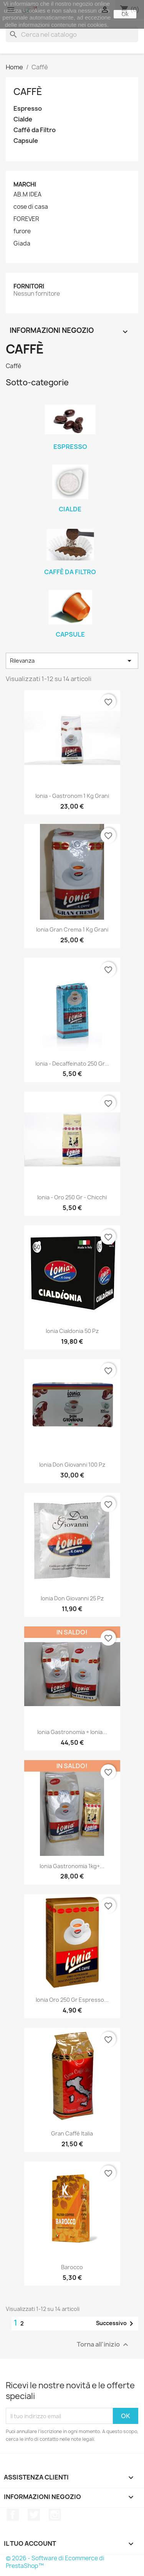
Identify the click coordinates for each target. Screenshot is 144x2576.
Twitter (34, 2515)
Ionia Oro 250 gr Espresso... (72, 1999)
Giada (21, 243)
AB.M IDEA (27, 194)
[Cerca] (72, 34)
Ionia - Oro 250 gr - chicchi (72, 1197)
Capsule (25, 141)
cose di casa (30, 207)
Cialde (22, 119)
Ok (125, 14)
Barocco (72, 2267)
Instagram (55, 2515)
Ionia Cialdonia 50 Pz (72, 1331)
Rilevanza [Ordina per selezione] (72, 660)
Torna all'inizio (103, 2345)
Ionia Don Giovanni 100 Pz (72, 1464)
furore (22, 231)
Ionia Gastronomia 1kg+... (72, 1866)
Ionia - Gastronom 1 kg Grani (72, 795)
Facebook (13, 2515)
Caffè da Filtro (34, 130)
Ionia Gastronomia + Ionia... (72, 1732)
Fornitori (28, 286)
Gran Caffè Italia (72, 2133)
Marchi (24, 184)
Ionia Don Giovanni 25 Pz (72, 1598)
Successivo (116, 2323)
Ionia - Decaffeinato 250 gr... (72, 1063)
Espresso (27, 109)
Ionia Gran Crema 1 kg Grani (72, 929)
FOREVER (26, 219)
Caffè (27, 91)
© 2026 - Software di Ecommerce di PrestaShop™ (55, 2562)
